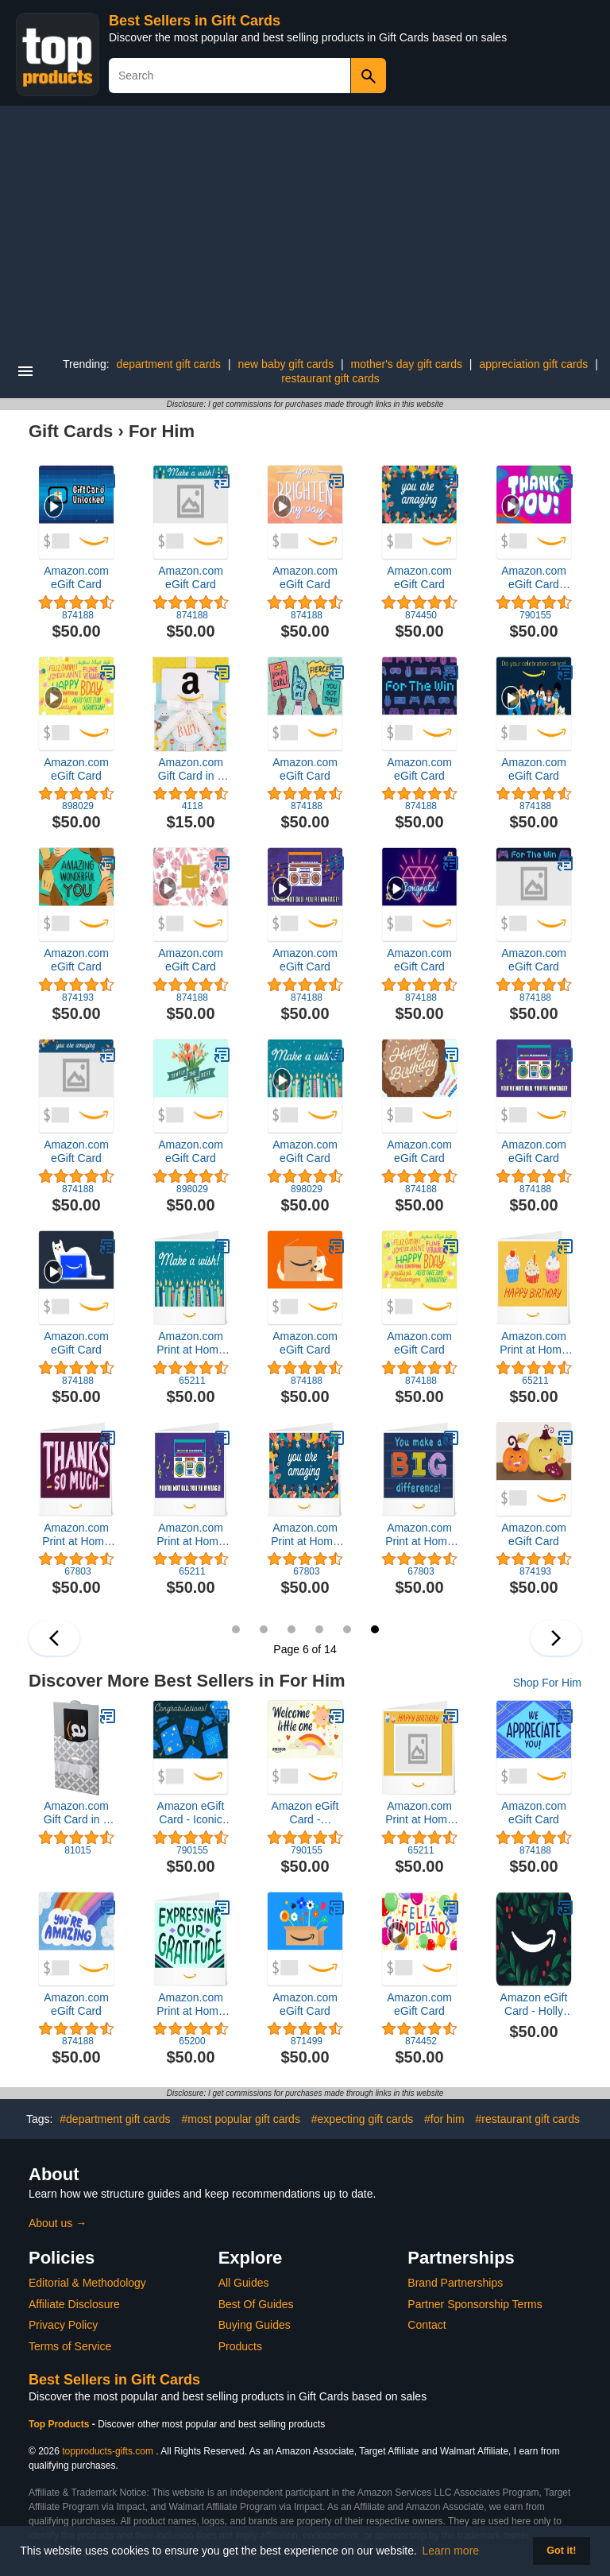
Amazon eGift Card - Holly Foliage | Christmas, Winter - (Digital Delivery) (534, 2004)
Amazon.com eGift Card (76, 577)
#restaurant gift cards (528, 2119)
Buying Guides (254, 2324)
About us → (58, 2223)
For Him (162, 431)
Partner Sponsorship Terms (474, 2304)
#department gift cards (115, 2119)
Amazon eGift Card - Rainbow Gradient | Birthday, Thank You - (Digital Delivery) (305, 1812)
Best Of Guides (256, 2304)
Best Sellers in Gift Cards (194, 21)
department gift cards (169, 364)
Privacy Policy (63, 2324)
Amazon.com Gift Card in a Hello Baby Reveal (190, 769)
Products (240, 2346)
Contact (426, 2324)
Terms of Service (70, 2346)
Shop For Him (547, 1682)
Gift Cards (71, 431)
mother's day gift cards (406, 364)
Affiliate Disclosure (74, 2304)
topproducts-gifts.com (107, 2451)
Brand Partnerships (455, 2282)
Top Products (60, 2424)
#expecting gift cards (362, 2119)
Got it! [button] (561, 2550)
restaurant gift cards (330, 378)
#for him (444, 2119)
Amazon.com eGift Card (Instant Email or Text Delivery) (534, 577)
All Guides (243, 2282)
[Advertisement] (305, 225)
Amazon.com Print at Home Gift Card (190, 1343)
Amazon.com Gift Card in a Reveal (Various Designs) (76, 1812)
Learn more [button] (451, 2550)
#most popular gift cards (240, 2119)
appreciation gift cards (533, 364)
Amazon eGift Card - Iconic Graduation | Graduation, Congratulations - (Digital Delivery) (190, 1812)
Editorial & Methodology (87, 2282)
